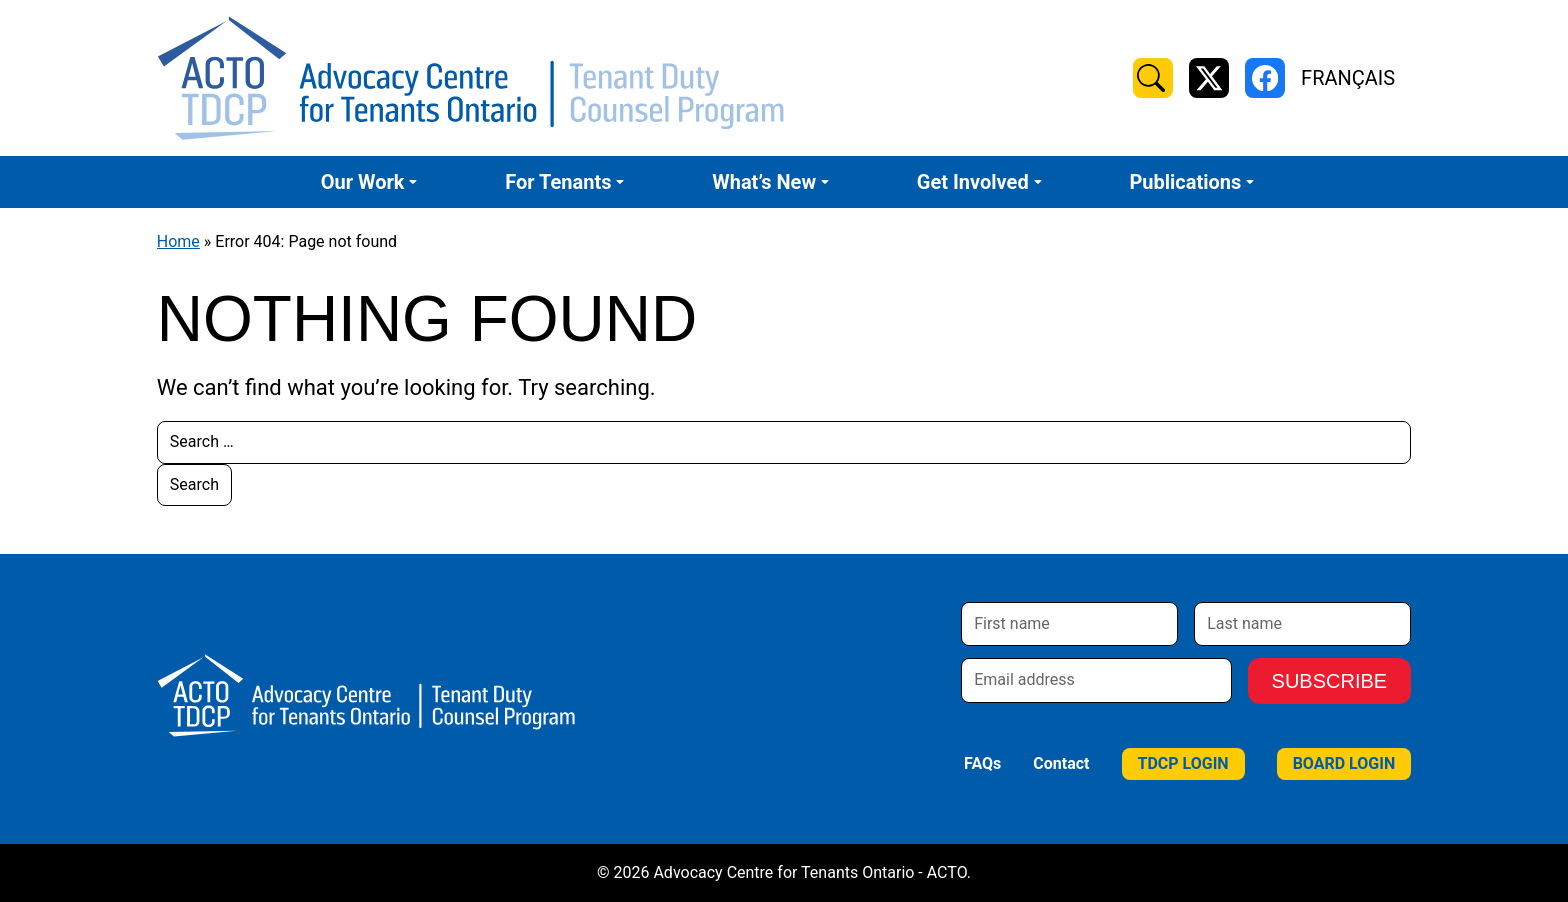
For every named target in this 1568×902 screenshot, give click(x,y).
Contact (1061, 763)
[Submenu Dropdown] (413, 182)
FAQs (982, 763)
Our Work (363, 182)
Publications (1185, 182)
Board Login (1344, 763)
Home (178, 241)
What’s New (764, 182)
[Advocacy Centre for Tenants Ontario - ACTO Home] (470, 78)
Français (1348, 78)
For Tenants (558, 182)
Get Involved (973, 182)
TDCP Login (1183, 763)
